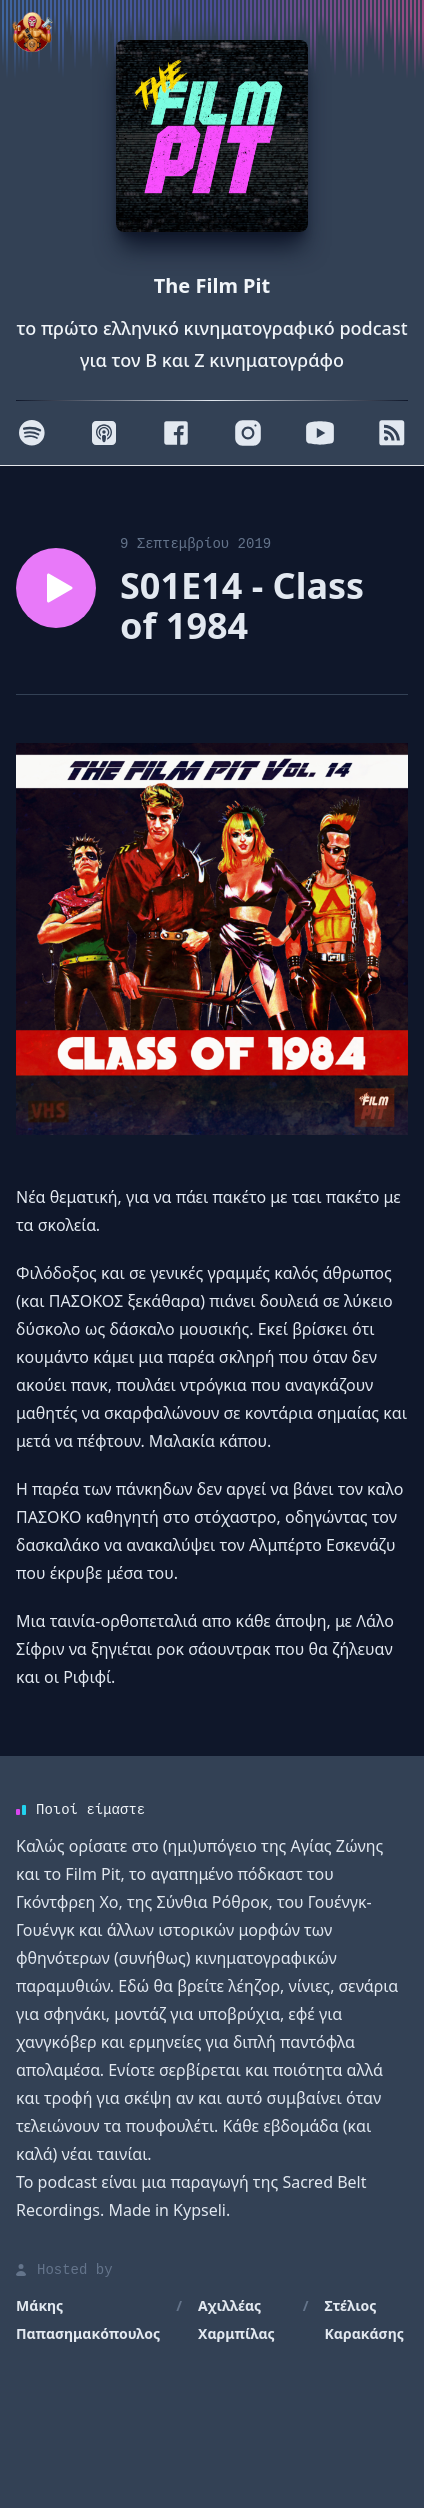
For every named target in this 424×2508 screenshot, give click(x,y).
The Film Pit (212, 285)
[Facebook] (176, 433)
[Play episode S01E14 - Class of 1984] (56, 588)
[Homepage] (212, 136)
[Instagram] (248, 433)
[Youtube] (320, 433)
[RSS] (392, 433)
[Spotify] (32, 433)
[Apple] (104, 433)
